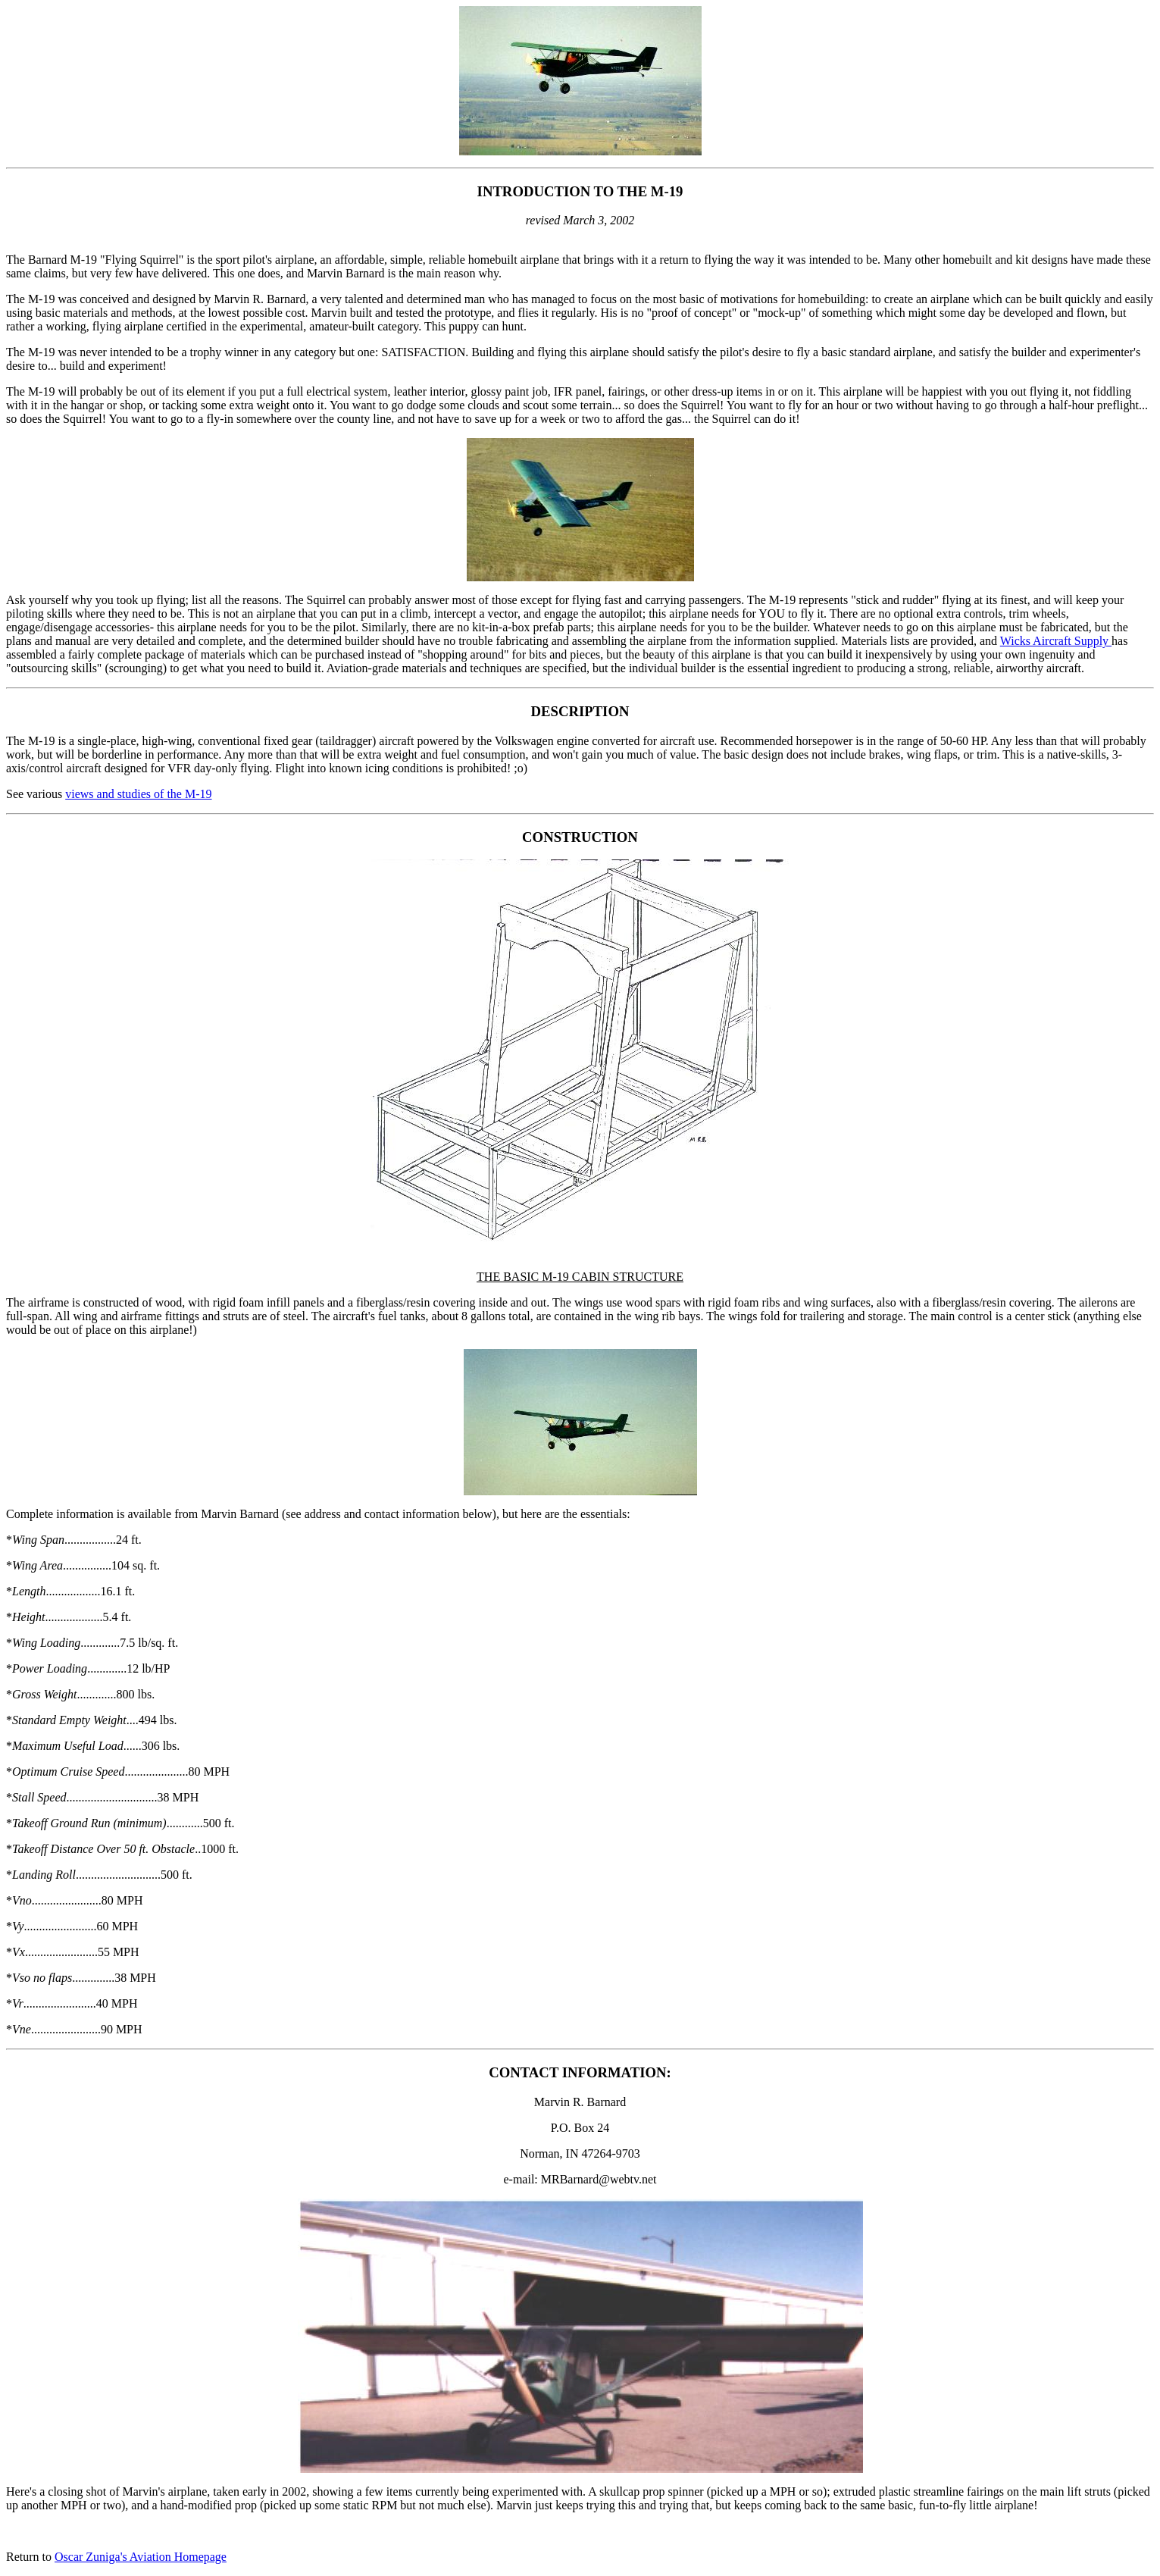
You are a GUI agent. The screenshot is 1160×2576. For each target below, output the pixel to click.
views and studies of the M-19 (138, 793)
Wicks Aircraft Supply (1056, 640)
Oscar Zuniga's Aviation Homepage (141, 2556)
